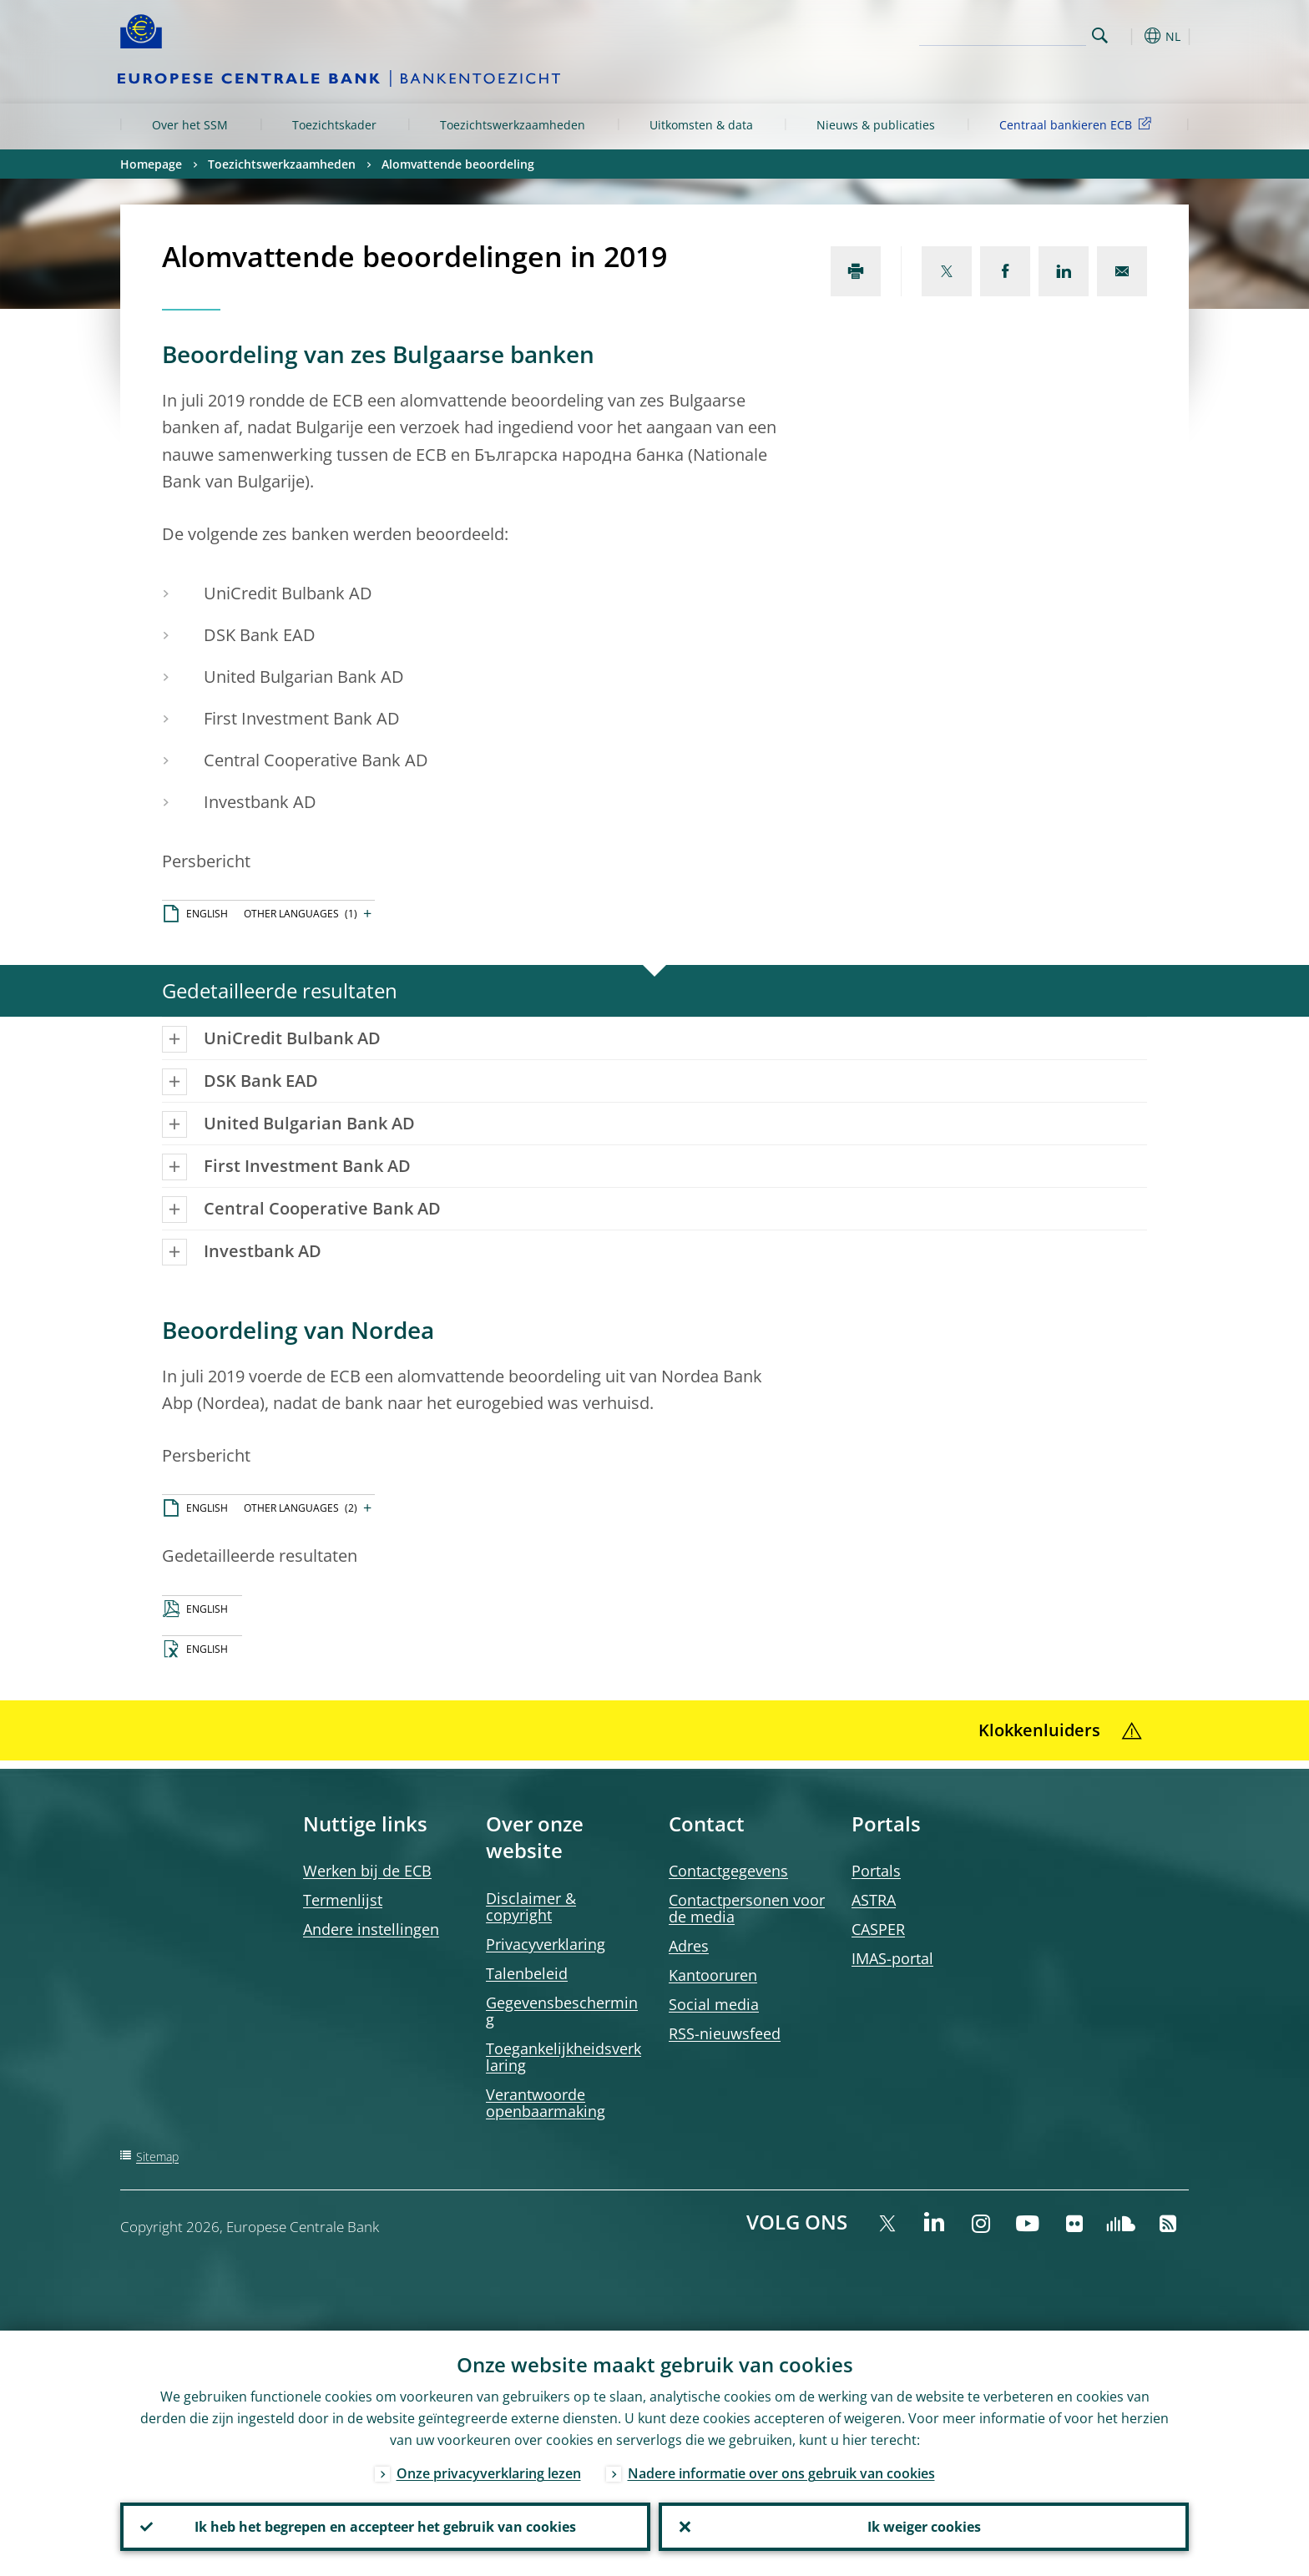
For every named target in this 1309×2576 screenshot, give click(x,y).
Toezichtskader (334, 125)
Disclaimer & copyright (531, 1906)
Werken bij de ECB (367, 1871)
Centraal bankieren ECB (1078, 124)
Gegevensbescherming (562, 2011)
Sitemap (157, 2156)
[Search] (1002, 33)
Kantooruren (713, 1975)
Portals (876, 1871)
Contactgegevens (728, 1871)
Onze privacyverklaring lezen (489, 2473)
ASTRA (874, 1900)
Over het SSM (190, 125)
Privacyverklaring (545, 1944)
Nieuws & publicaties (875, 125)
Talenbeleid (527, 1973)
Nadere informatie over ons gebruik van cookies (781, 2473)
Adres (689, 1946)
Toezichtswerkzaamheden (512, 125)
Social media (714, 2004)
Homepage (151, 164)
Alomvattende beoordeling (458, 164)
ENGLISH (207, 914)
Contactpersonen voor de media (747, 1908)
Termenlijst (342, 1900)
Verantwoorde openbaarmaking (545, 2102)
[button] (1130, 36)
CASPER (878, 1929)
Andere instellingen (371, 1929)
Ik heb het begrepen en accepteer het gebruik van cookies (385, 2527)
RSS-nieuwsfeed (725, 2033)
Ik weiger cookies (924, 2527)
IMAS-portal (892, 1958)
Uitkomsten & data (701, 125)
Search (1100, 35)
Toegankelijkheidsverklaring (563, 2056)
